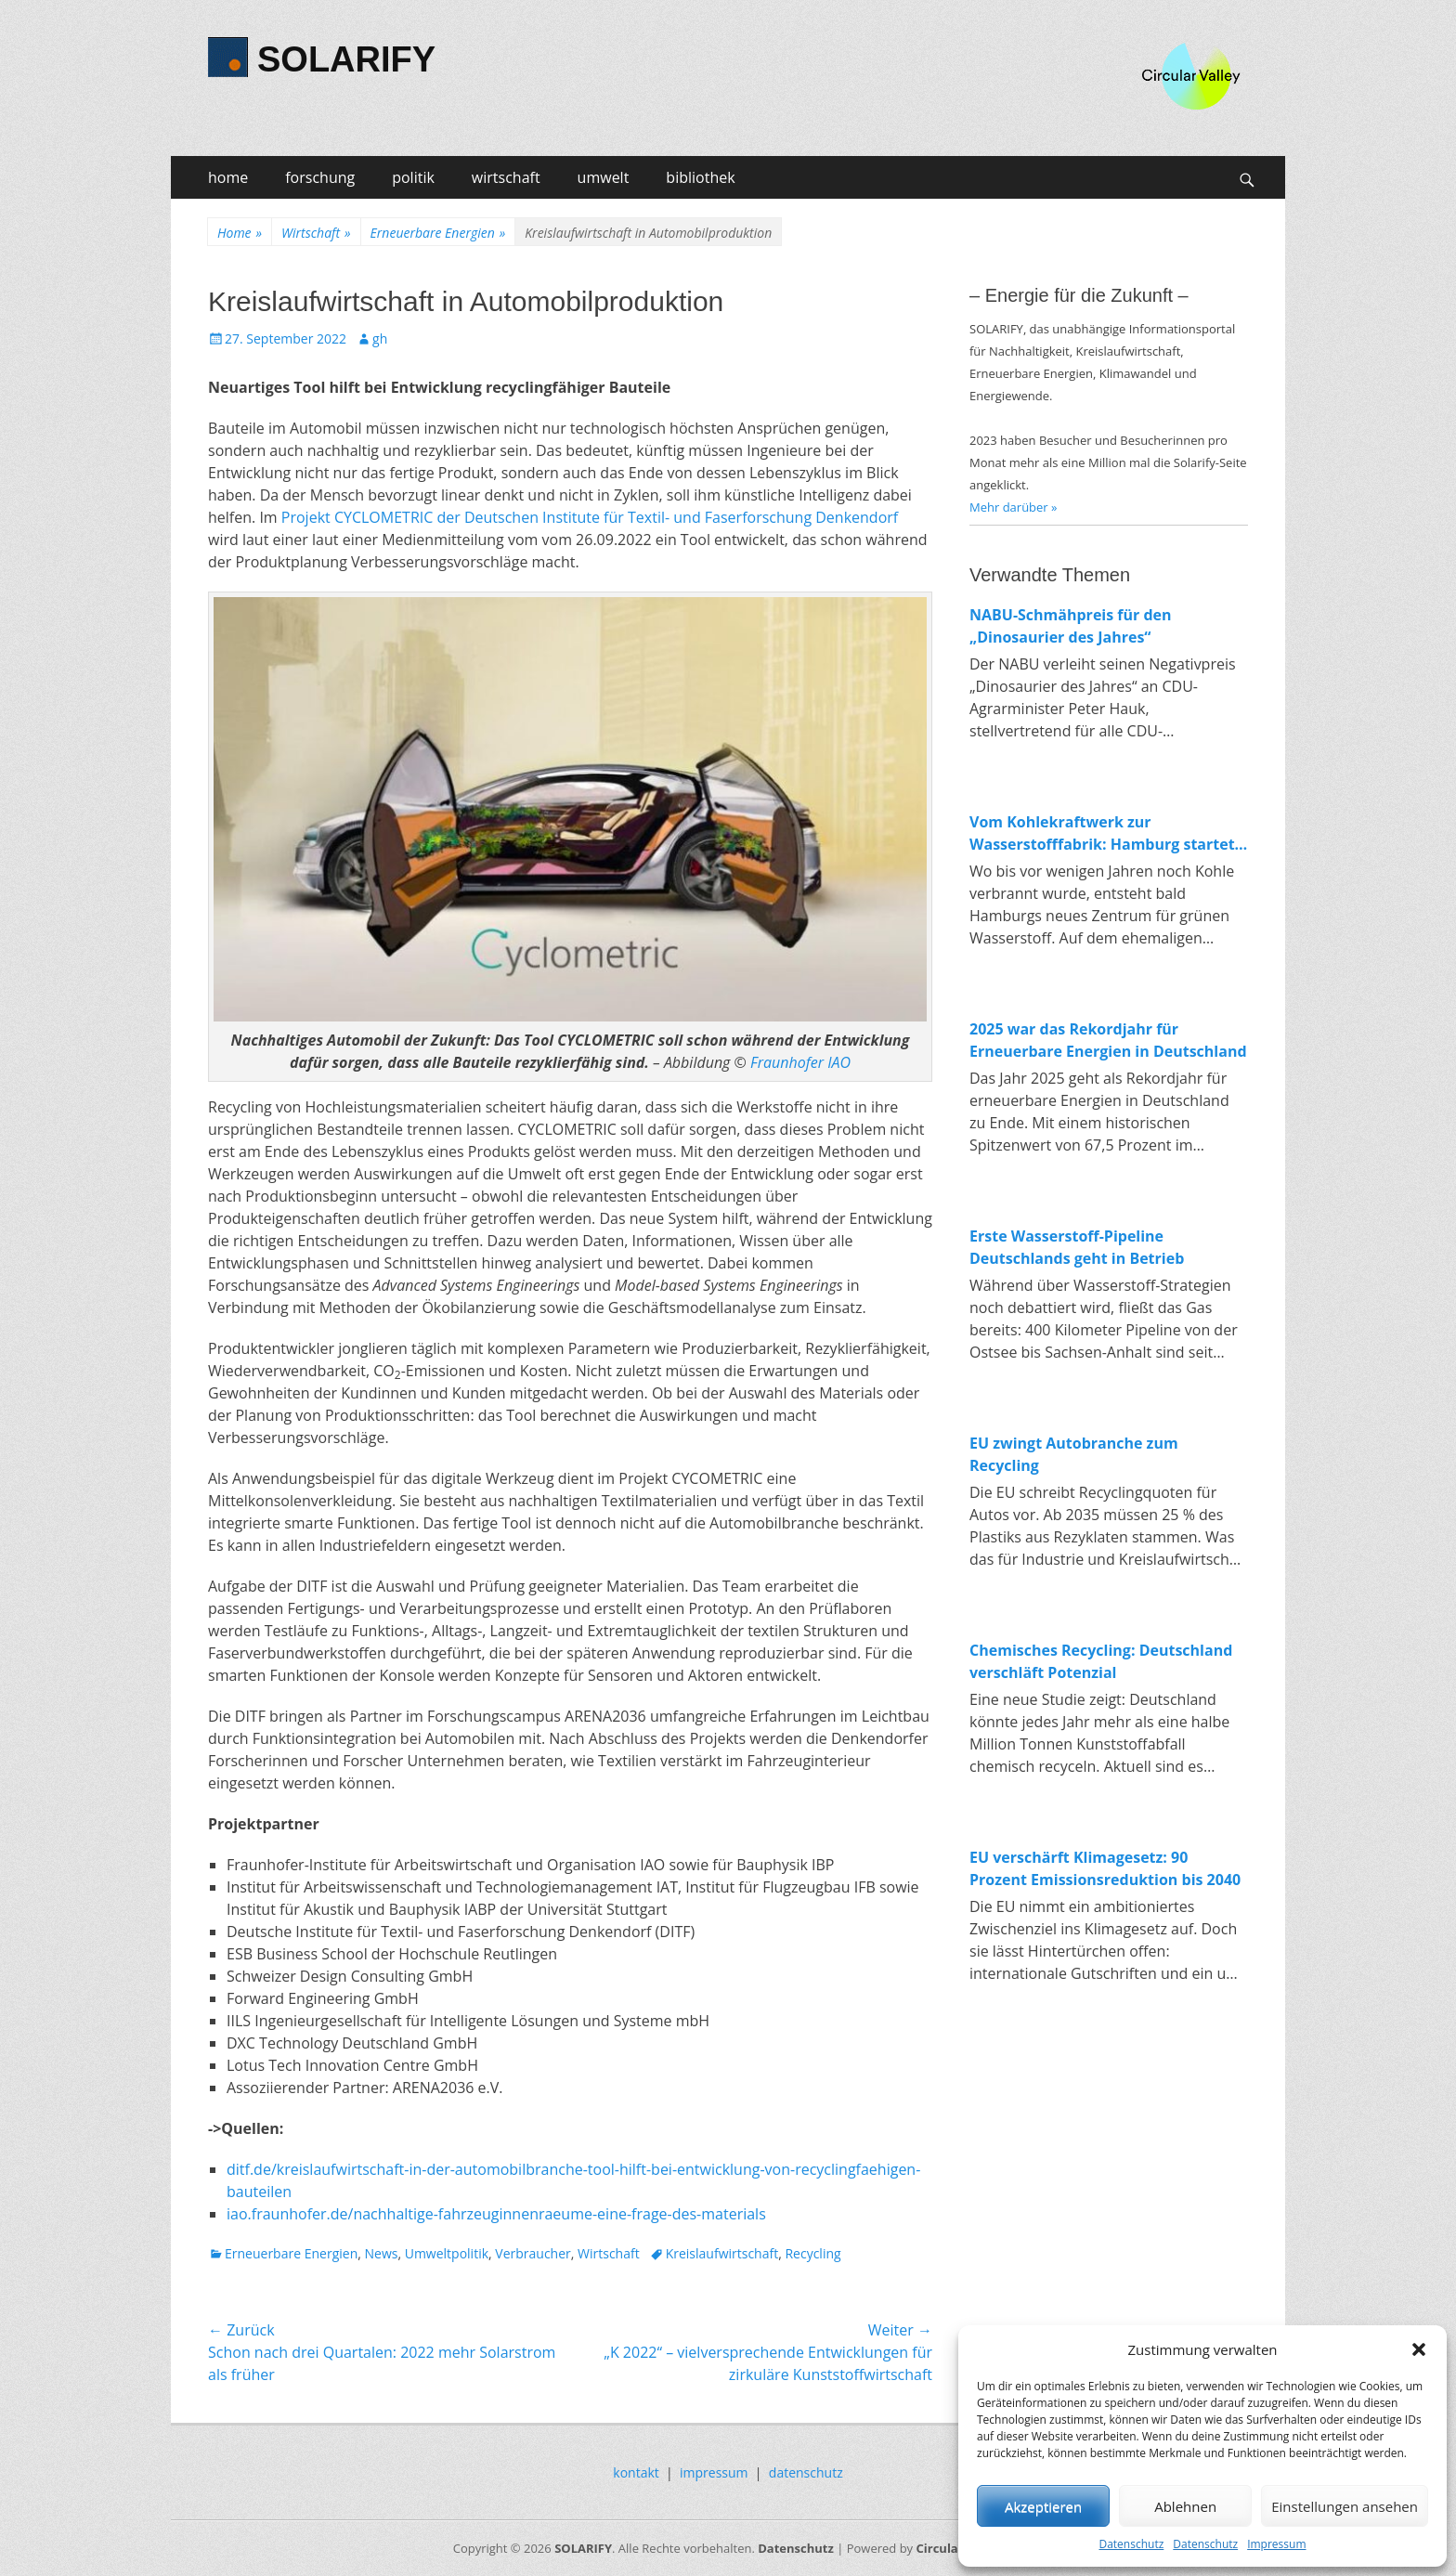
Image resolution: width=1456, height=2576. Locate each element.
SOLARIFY (346, 59)
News (380, 2253)
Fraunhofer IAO (800, 1062)
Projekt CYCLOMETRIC (357, 517)
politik (413, 177)
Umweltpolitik (446, 2253)
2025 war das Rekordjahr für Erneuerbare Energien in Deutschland (1108, 1040)
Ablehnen (1185, 2506)
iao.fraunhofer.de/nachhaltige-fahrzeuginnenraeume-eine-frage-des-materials (496, 2214)
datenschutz (806, 2472)
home (228, 177)
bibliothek (700, 177)
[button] (1419, 2349)
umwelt (604, 177)
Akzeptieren (1043, 2506)
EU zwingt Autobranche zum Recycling (1073, 1454)
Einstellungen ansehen (1344, 2506)
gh (379, 338)
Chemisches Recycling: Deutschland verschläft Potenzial (1100, 1661)
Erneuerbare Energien (438, 232)
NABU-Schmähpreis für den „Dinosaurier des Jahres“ (1070, 626)
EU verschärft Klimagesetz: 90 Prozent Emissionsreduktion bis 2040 (1105, 1868)
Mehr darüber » (1013, 507)
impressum (714, 2472)
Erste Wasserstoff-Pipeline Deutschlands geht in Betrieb (1076, 1247)
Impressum (1276, 2544)
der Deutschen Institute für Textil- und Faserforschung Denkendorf (665, 517)
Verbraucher (532, 2253)
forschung (320, 177)
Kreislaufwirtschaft (722, 2253)
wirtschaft (506, 177)
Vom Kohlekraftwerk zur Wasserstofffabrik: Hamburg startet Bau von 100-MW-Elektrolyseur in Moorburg (1102, 833)
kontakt (635, 2472)
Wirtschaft (315, 232)
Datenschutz (1131, 2544)
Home (239, 232)
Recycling (812, 2253)
